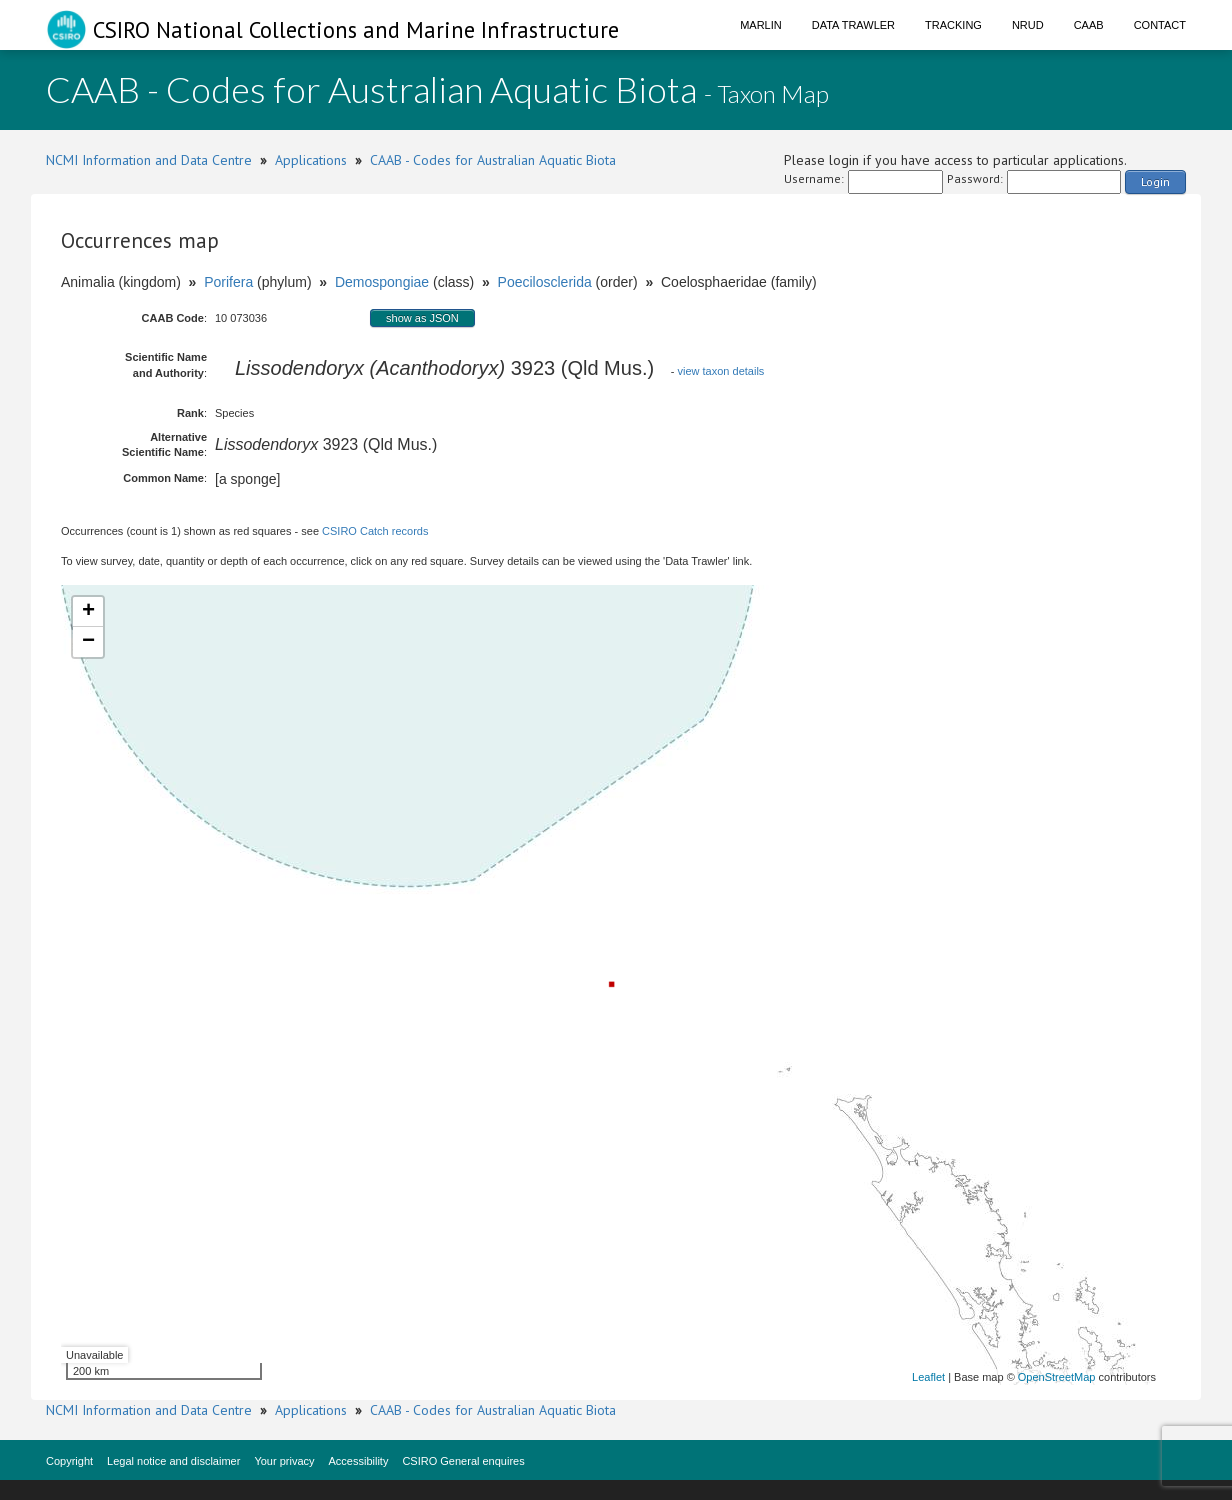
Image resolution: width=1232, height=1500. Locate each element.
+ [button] (88, 612)
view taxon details (721, 371)
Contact (1160, 25)
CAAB (1089, 25)
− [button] (88, 642)
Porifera (228, 282)
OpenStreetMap (1057, 1377)
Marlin (761, 25)
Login (1155, 181)
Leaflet (928, 1377)
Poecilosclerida (545, 282)
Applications (311, 160)
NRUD (1028, 25)
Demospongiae (382, 282)
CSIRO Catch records (375, 531)
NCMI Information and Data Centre (149, 160)
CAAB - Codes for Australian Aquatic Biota (493, 160)
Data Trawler (853, 25)
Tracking (953, 25)
